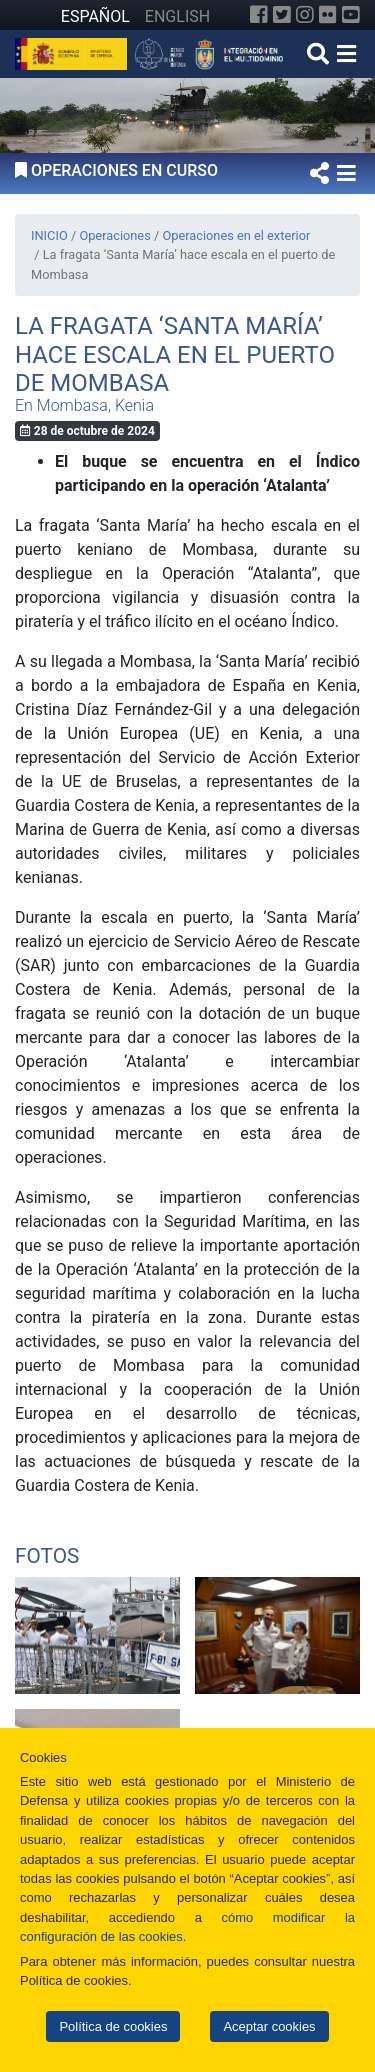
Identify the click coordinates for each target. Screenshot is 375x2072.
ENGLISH (177, 16)
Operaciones (114, 235)
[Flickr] (328, 15)
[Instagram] (305, 15)
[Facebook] (259, 15)
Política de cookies (113, 2026)
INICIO (49, 235)
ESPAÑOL (95, 16)
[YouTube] (351, 15)
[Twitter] (282, 15)
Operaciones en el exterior (236, 235)
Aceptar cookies (269, 2026)
